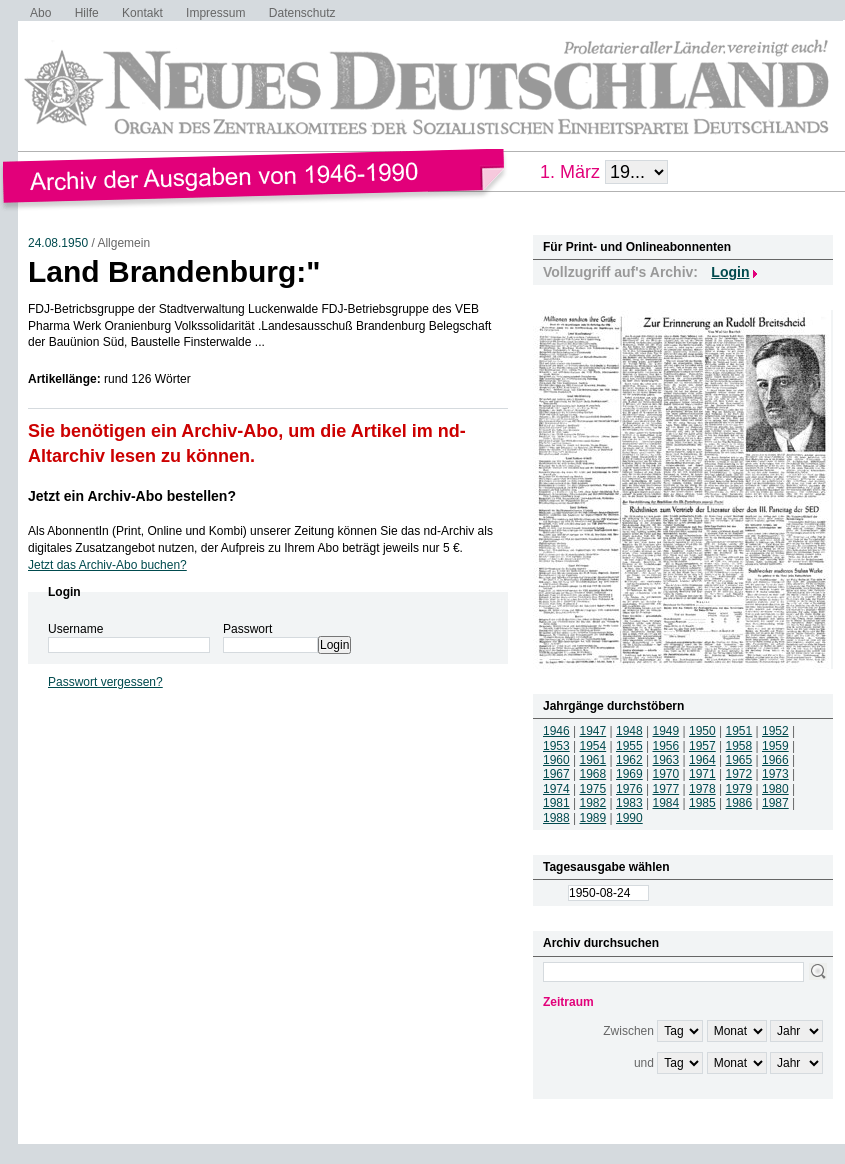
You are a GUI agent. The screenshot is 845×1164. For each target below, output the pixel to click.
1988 (556, 818)
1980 (775, 789)
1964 (702, 760)
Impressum (215, 13)
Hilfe (87, 13)
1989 (593, 818)
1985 (702, 803)
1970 (666, 774)
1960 (556, 760)
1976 (629, 789)
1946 (556, 731)
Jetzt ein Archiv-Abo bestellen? (132, 496)
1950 (702, 731)
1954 (593, 746)
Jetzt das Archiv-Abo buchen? (107, 565)
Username (75, 629)
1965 (739, 760)
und (644, 1063)
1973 (775, 774)
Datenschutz (302, 13)
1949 (666, 731)
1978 (702, 789)
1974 (556, 789)
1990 (629, 818)
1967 (556, 774)
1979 (739, 789)
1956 (666, 746)
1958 (739, 746)
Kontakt (142, 13)
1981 (556, 803)
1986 (739, 803)
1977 (666, 789)
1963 (666, 760)
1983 (629, 803)
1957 (702, 746)
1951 (739, 731)
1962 (629, 760)
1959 (775, 746)
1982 (593, 803)
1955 (629, 746)
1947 (593, 731)
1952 (775, 731)
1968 (593, 774)
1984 (666, 803)
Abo (40, 13)
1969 (629, 774)
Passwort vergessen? (105, 682)
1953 (556, 746)
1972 (739, 774)
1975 (593, 789)
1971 (702, 774)
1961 (593, 760)
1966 (775, 760)
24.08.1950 (58, 243)
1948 (629, 731)
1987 (775, 803)
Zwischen (628, 1031)
